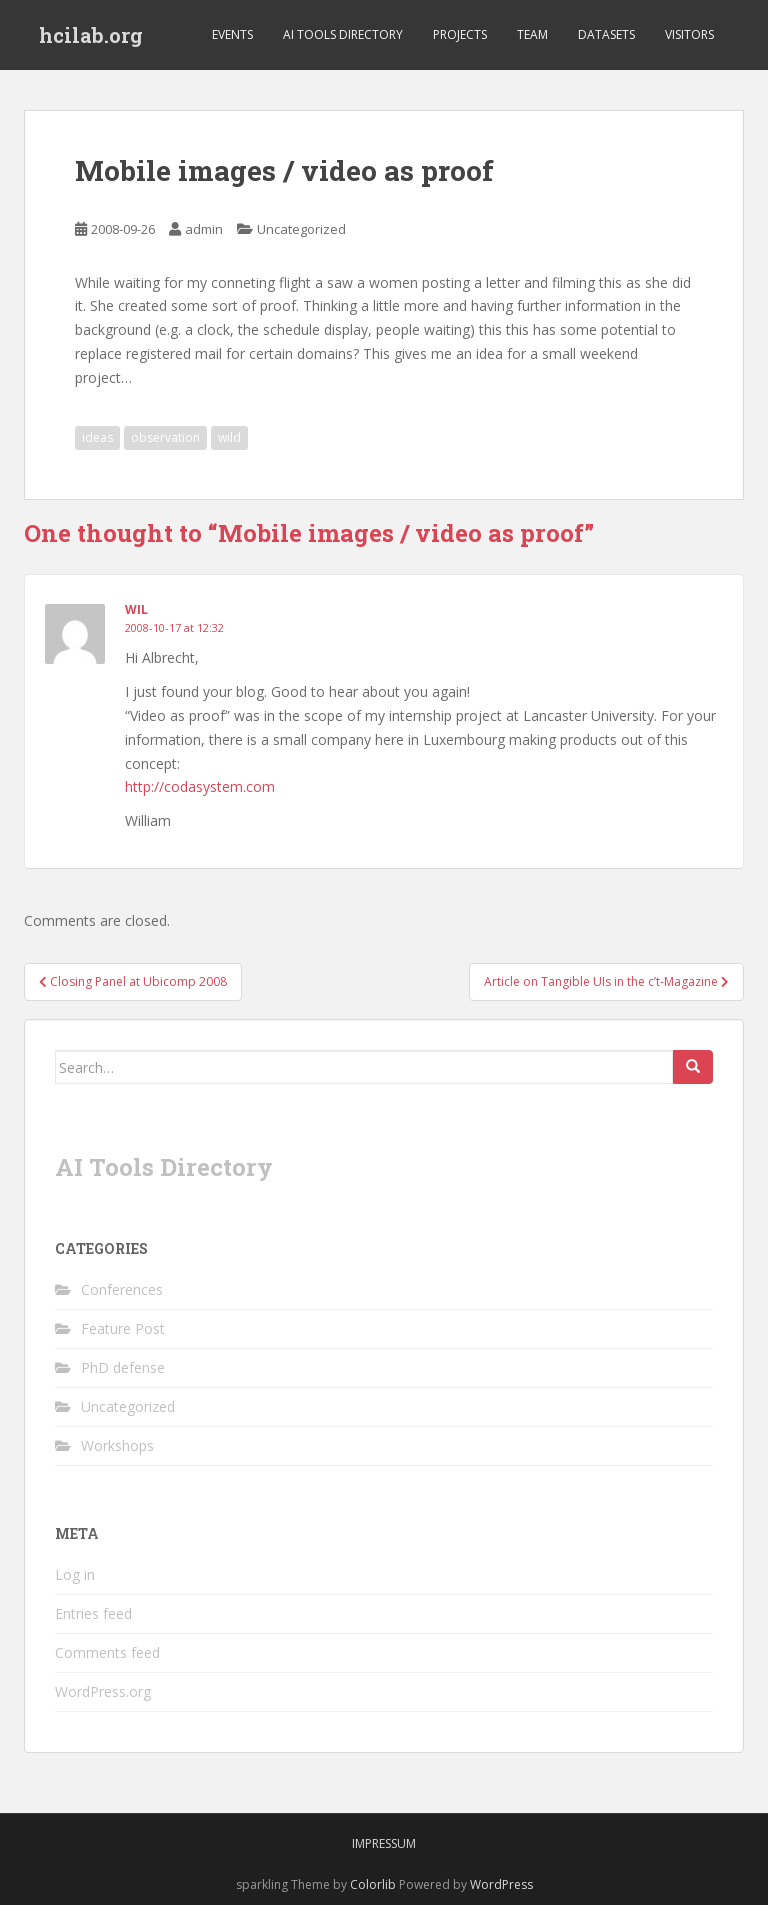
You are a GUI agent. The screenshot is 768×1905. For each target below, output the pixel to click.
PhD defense (123, 1367)
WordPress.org (103, 1691)
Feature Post (123, 1328)
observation (165, 437)
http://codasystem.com (200, 786)
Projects (460, 34)
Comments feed (107, 1652)
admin (204, 229)
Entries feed (93, 1613)
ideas (97, 437)
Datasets (606, 34)
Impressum (384, 1843)
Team (532, 34)
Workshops (117, 1445)
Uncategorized (301, 229)
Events (232, 34)
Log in (75, 1574)
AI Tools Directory (343, 34)
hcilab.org (91, 35)
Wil (136, 609)
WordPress (501, 1884)
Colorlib (373, 1884)
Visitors (689, 34)
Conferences (122, 1289)
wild (229, 437)
